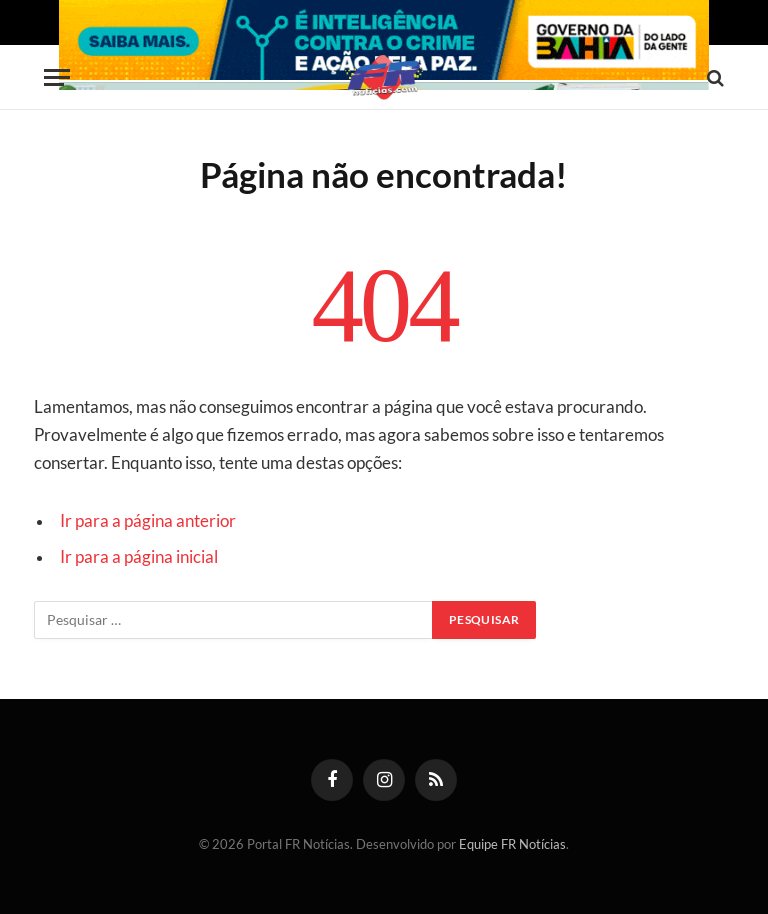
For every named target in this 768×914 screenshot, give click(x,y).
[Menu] (57, 77)
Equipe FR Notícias (512, 844)
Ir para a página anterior (148, 521)
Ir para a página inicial (139, 557)
